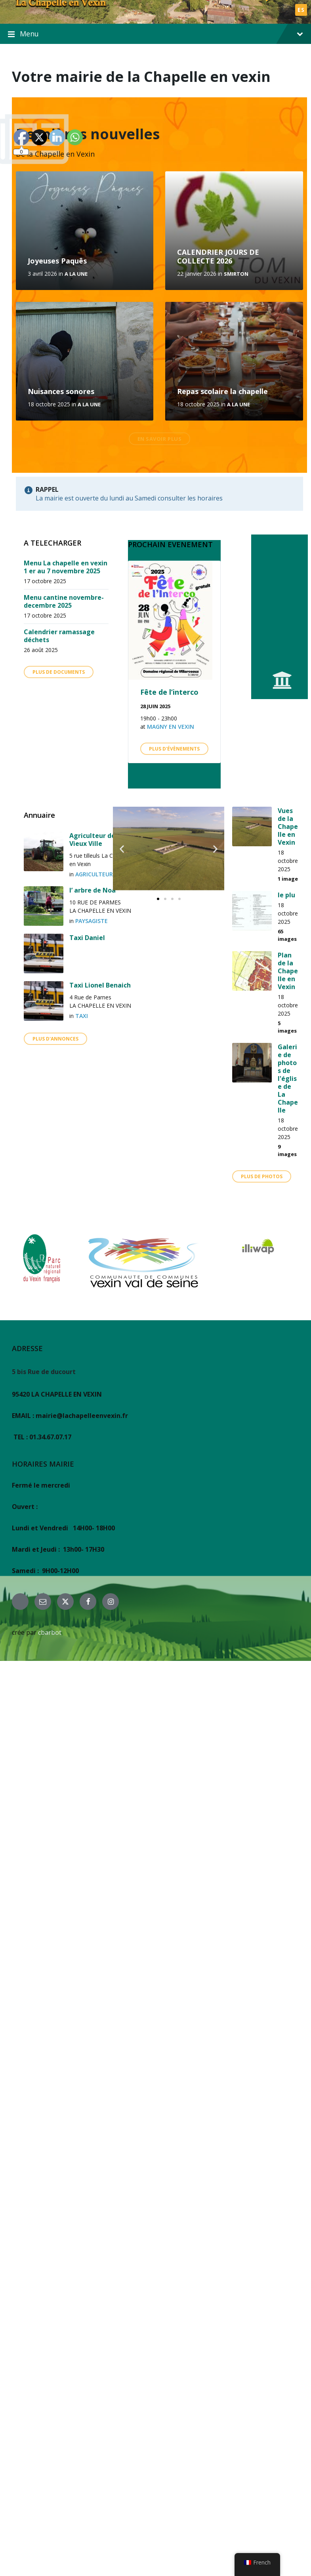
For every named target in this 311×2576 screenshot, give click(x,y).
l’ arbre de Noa (92, 890)
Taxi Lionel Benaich (100, 985)
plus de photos (261, 1176)
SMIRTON (236, 273)
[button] (122, 849)
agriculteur (94, 874)
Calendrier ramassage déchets (59, 635)
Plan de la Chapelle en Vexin (288, 971)
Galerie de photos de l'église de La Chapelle (288, 1079)
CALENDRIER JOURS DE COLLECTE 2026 (218, 256)
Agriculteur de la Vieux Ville (96, 839)
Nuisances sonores (61, 391)
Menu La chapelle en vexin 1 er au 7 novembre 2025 (65, 567)
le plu (286, 895)
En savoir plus (159, 438)
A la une (76, 273)
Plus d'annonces (55, 1038)
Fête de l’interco (169, 692)
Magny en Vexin (170, 726)
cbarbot (49, 1632)
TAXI (81, 1016)
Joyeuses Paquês (57, 260)
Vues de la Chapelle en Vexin (288, 826)
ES (301, 9)
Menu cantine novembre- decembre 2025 (64, 601)
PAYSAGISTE (91, 921)
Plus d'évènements (174, 748)
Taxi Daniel (87, 937)
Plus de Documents (58, 672)
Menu (155, 34)
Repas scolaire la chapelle (222, 391)
